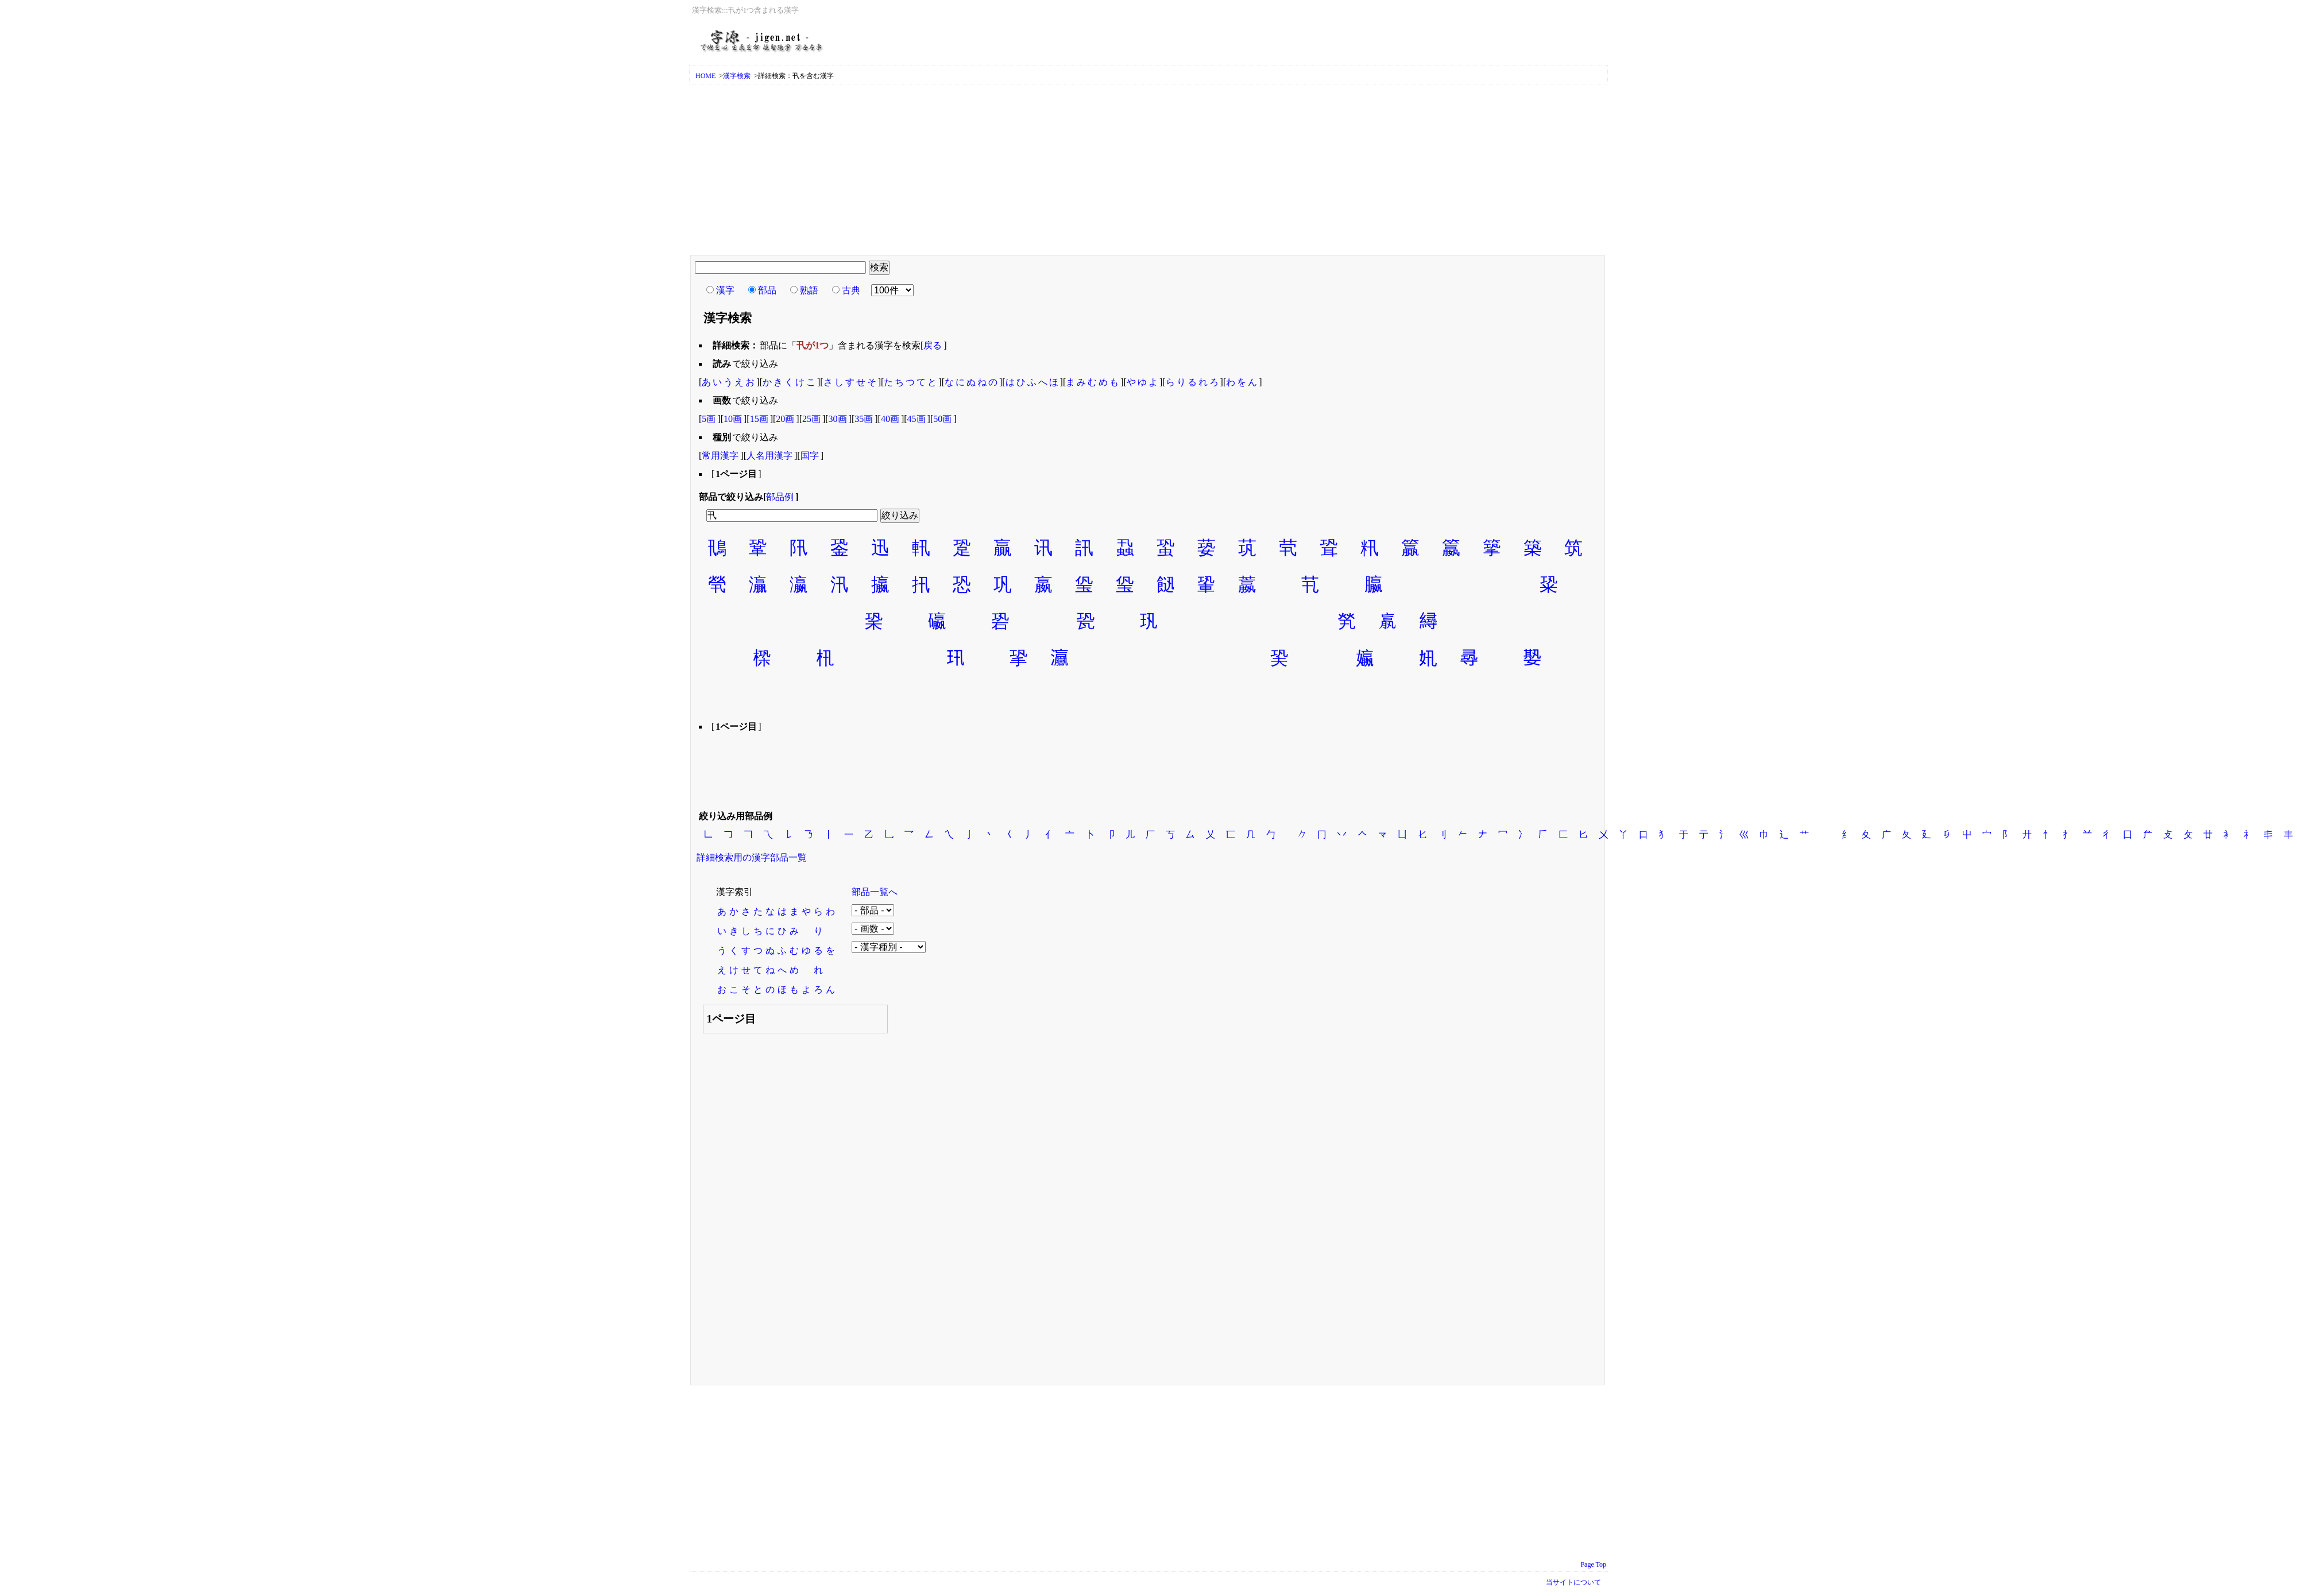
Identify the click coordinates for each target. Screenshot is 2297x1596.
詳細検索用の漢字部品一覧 (752, 857)
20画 (785, 419)
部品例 (780, 497)
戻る (932, 345)
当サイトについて (1573, 1582)
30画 (838, 419)
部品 (767, 290)
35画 (863, 419)
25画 (811, 419)
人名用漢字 (769, 455)
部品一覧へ (875, 892)
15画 (759, 419)
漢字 (725, 290)
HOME (705, 76)
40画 (890, 419)
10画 (733, 419)
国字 (810, 455)
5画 (709, 419)
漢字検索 (737, 76)
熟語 (809, 290)
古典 (851, 290)
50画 (942, 419)
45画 (916, 419)
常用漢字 (720, 455)
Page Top (1593, 1564)
